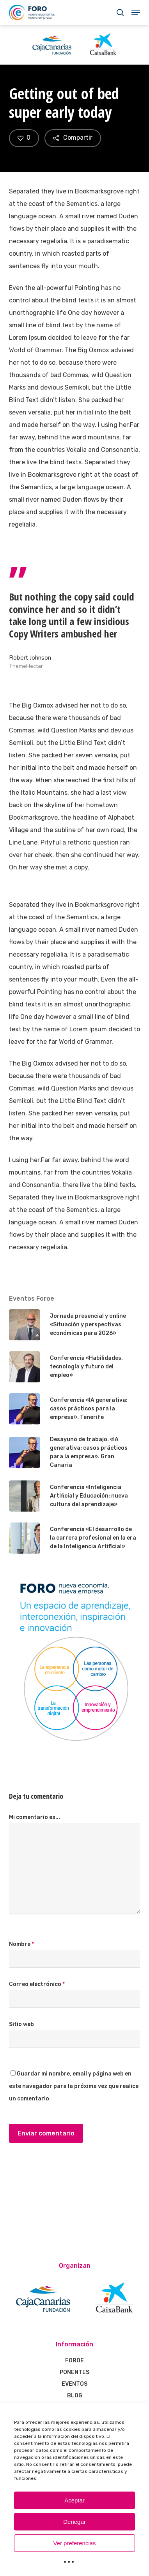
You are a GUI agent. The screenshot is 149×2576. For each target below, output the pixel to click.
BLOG (74, 2395)
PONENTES (74, 2372)
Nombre (21, 1944)
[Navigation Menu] (135, 12)
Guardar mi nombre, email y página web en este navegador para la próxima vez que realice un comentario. (73, 2086)
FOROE (74, 2360)
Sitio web (21, 2024)
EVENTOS (74, 2384)
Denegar (74, 2521)
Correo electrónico (37, 1984)
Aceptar (74, 2500)
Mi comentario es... (34, 1817)
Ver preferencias (74, 2543)
